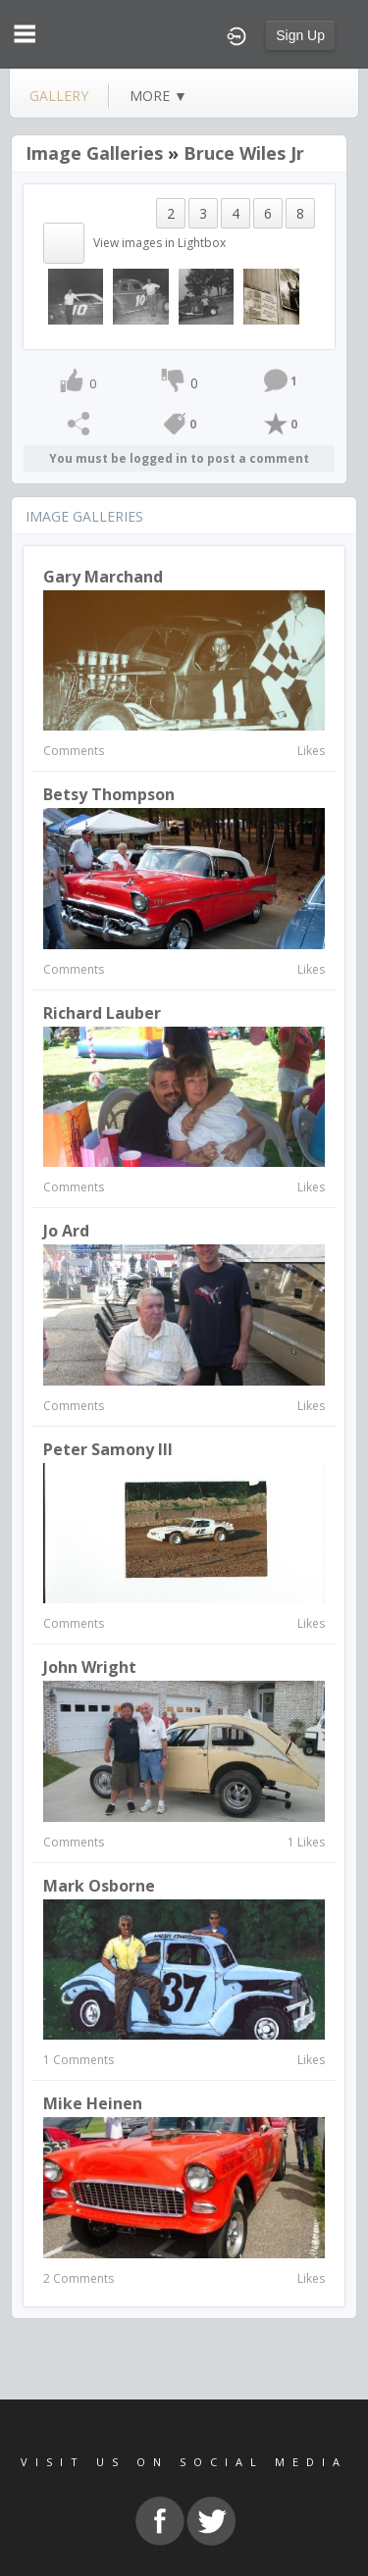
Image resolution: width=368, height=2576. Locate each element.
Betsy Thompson (109, 794)
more (158, 95)
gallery (58, 95)
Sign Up (300, 35)
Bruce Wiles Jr (244, 153)
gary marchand (103, 576)
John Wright (89, 1667)
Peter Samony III (108, 1449)
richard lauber (102, 1013)
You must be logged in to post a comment (179, 458)
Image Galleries (94, 153)
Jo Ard (66, 1230)
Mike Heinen (92, 2103)
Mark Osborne (99, 1885)
